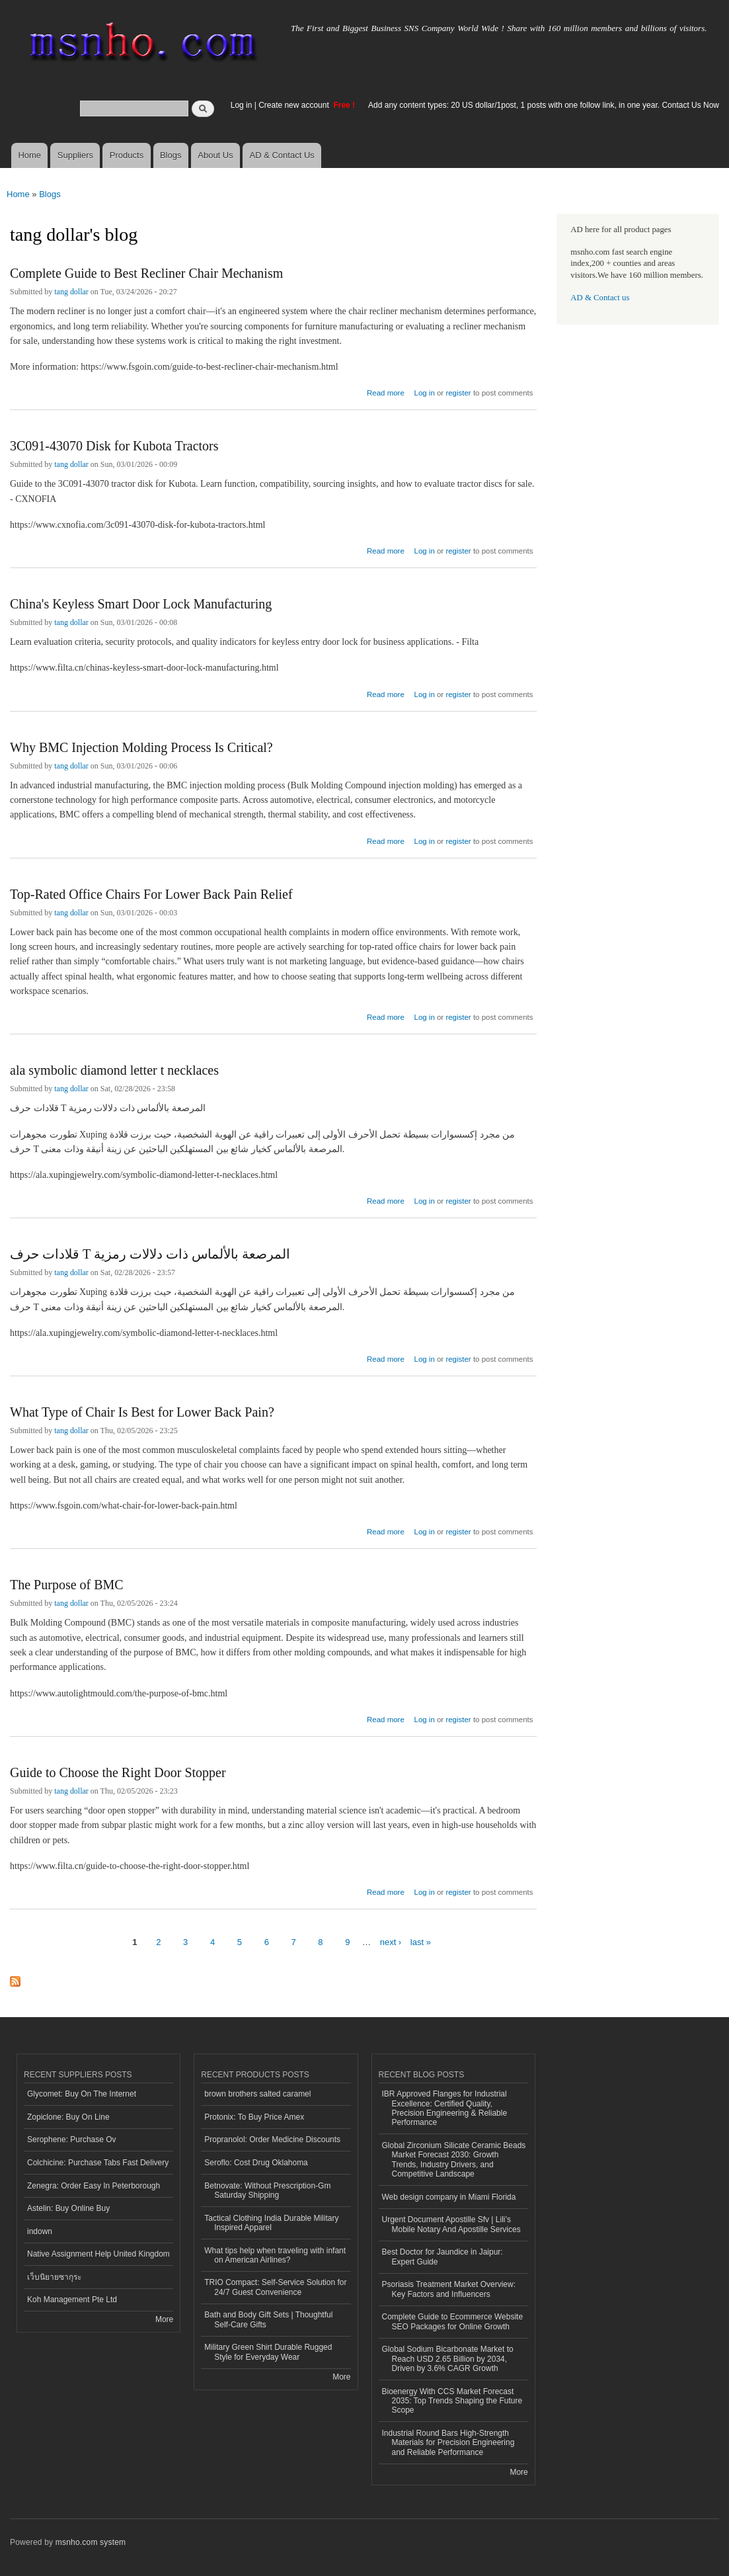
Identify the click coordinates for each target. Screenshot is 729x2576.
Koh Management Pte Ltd (72, 2299)
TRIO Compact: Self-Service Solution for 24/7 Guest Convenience (275, 2287)
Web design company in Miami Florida (449, 2197)
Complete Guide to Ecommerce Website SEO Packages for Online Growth (452, 2321)
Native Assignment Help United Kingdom (98, 2254)
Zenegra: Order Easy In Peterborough (93, 2185)
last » (420, 1942)
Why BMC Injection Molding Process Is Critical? (141, 747)
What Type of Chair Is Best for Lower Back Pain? (142, 1412)
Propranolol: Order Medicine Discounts (272, 2139)
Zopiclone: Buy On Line (68, 2117)
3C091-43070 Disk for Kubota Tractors (114, 445)
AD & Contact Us (282, 155)
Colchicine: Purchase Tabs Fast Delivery (98, 2162)
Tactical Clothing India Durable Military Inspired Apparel (271, 2223)
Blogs (171, 155)
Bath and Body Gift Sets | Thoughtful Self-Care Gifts (268, 2319)
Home (29, 155)
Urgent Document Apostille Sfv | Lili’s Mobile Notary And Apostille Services (451, 2224)
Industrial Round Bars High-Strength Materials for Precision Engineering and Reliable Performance (448, 2443)
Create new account (294, 105)
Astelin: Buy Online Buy (68, 2208)
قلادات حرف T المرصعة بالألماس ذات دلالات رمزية (150, 1254)
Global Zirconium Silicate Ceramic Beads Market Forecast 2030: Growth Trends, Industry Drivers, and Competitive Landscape (454, 2160)
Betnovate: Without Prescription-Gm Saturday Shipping (267, 2190)
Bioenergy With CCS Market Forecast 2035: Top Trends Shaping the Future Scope (452, 2401)
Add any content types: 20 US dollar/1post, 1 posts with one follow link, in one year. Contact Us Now (543, 105)
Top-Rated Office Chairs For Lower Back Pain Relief (151, 894)
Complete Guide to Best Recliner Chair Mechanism (146, 273)
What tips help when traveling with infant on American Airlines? (275, 2255)
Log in (241, 105)
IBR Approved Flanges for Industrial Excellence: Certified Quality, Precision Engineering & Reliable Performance (445, 2108)
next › (391, 1942)
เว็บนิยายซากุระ (54, 2277)
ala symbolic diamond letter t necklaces (114, 1070)
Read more (385, 391)
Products (126, 155)
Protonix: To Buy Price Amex (254, 2117)
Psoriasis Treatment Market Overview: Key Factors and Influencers (449, 2289)
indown (39, 2231)
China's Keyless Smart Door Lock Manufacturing (141, 604)
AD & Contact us (599, 297)
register (458, 393)
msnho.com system (91, 2542)
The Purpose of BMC (67, 1584)
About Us (215, 155)
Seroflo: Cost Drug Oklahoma (256, 2162)
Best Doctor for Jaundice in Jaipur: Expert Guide (442, 2256)
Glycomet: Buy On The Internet (81, 2093)
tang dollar (71, 291)
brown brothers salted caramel (257, 2093)
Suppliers (75, 155)
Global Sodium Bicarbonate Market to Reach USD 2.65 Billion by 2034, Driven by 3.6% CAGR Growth (448, 2359)
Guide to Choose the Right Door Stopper (118, 1772)
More (164, 2319)
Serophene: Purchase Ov (71, 2139)
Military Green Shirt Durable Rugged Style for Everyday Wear (268, 2352)
